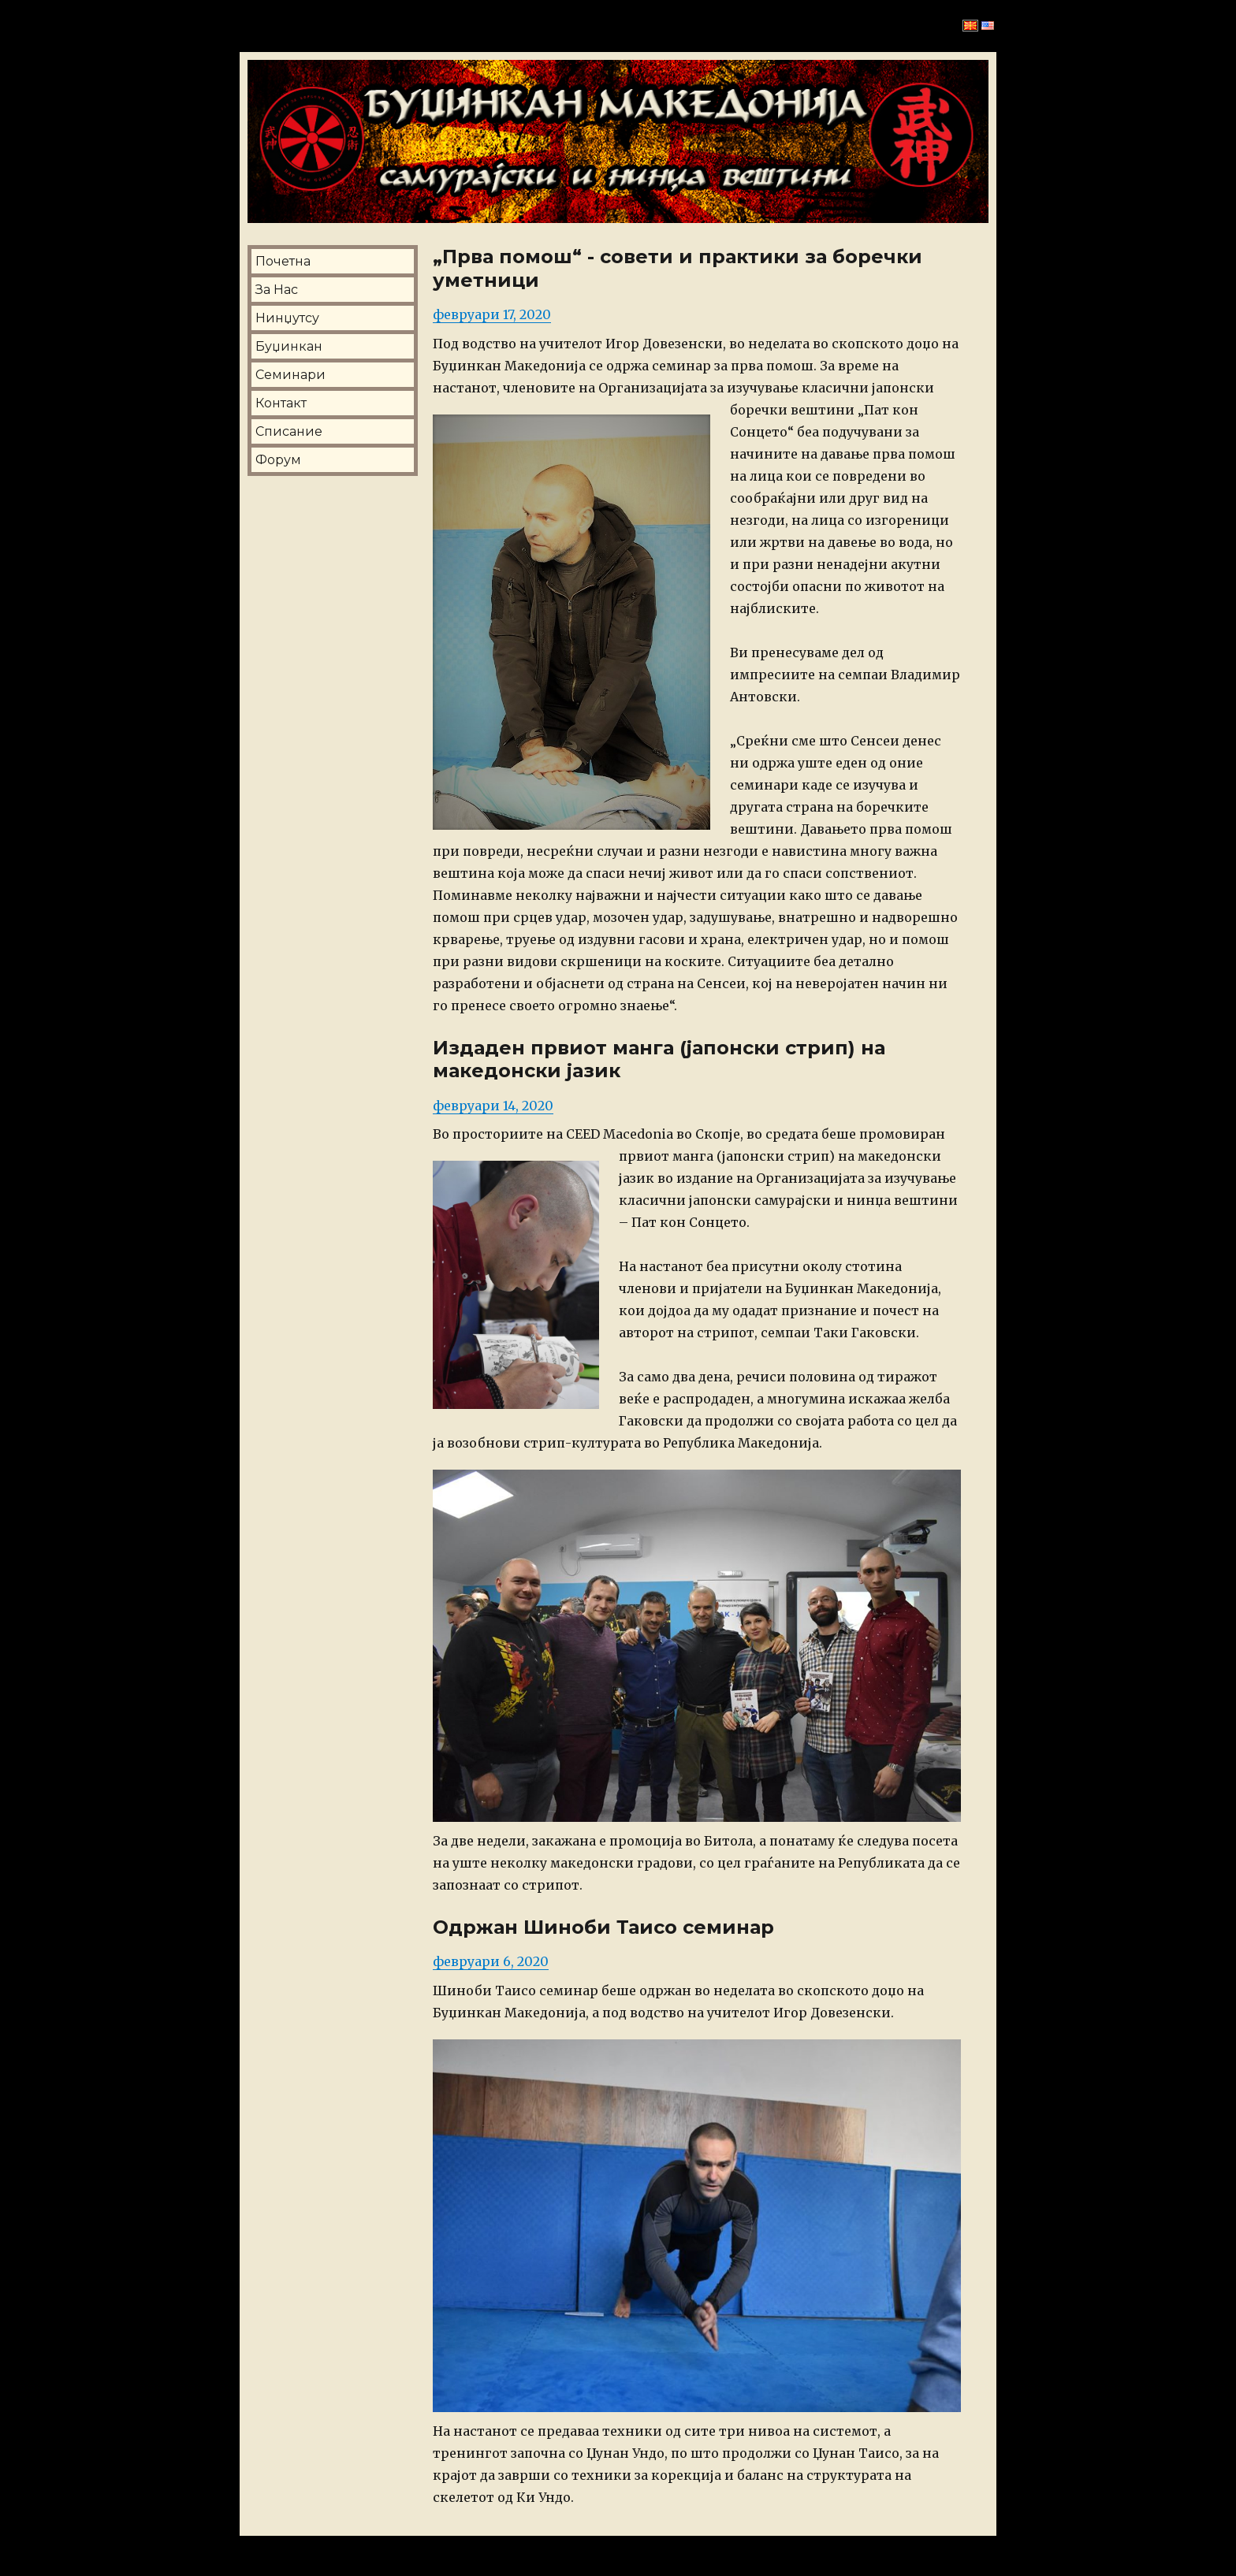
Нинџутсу (287, 317)
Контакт (281, 403)
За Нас (276, 289)
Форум (278, 459)
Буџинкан (288, 346)
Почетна (283, 261)
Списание (288, 431)
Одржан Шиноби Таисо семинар (603, 1927)
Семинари (290, 374)
